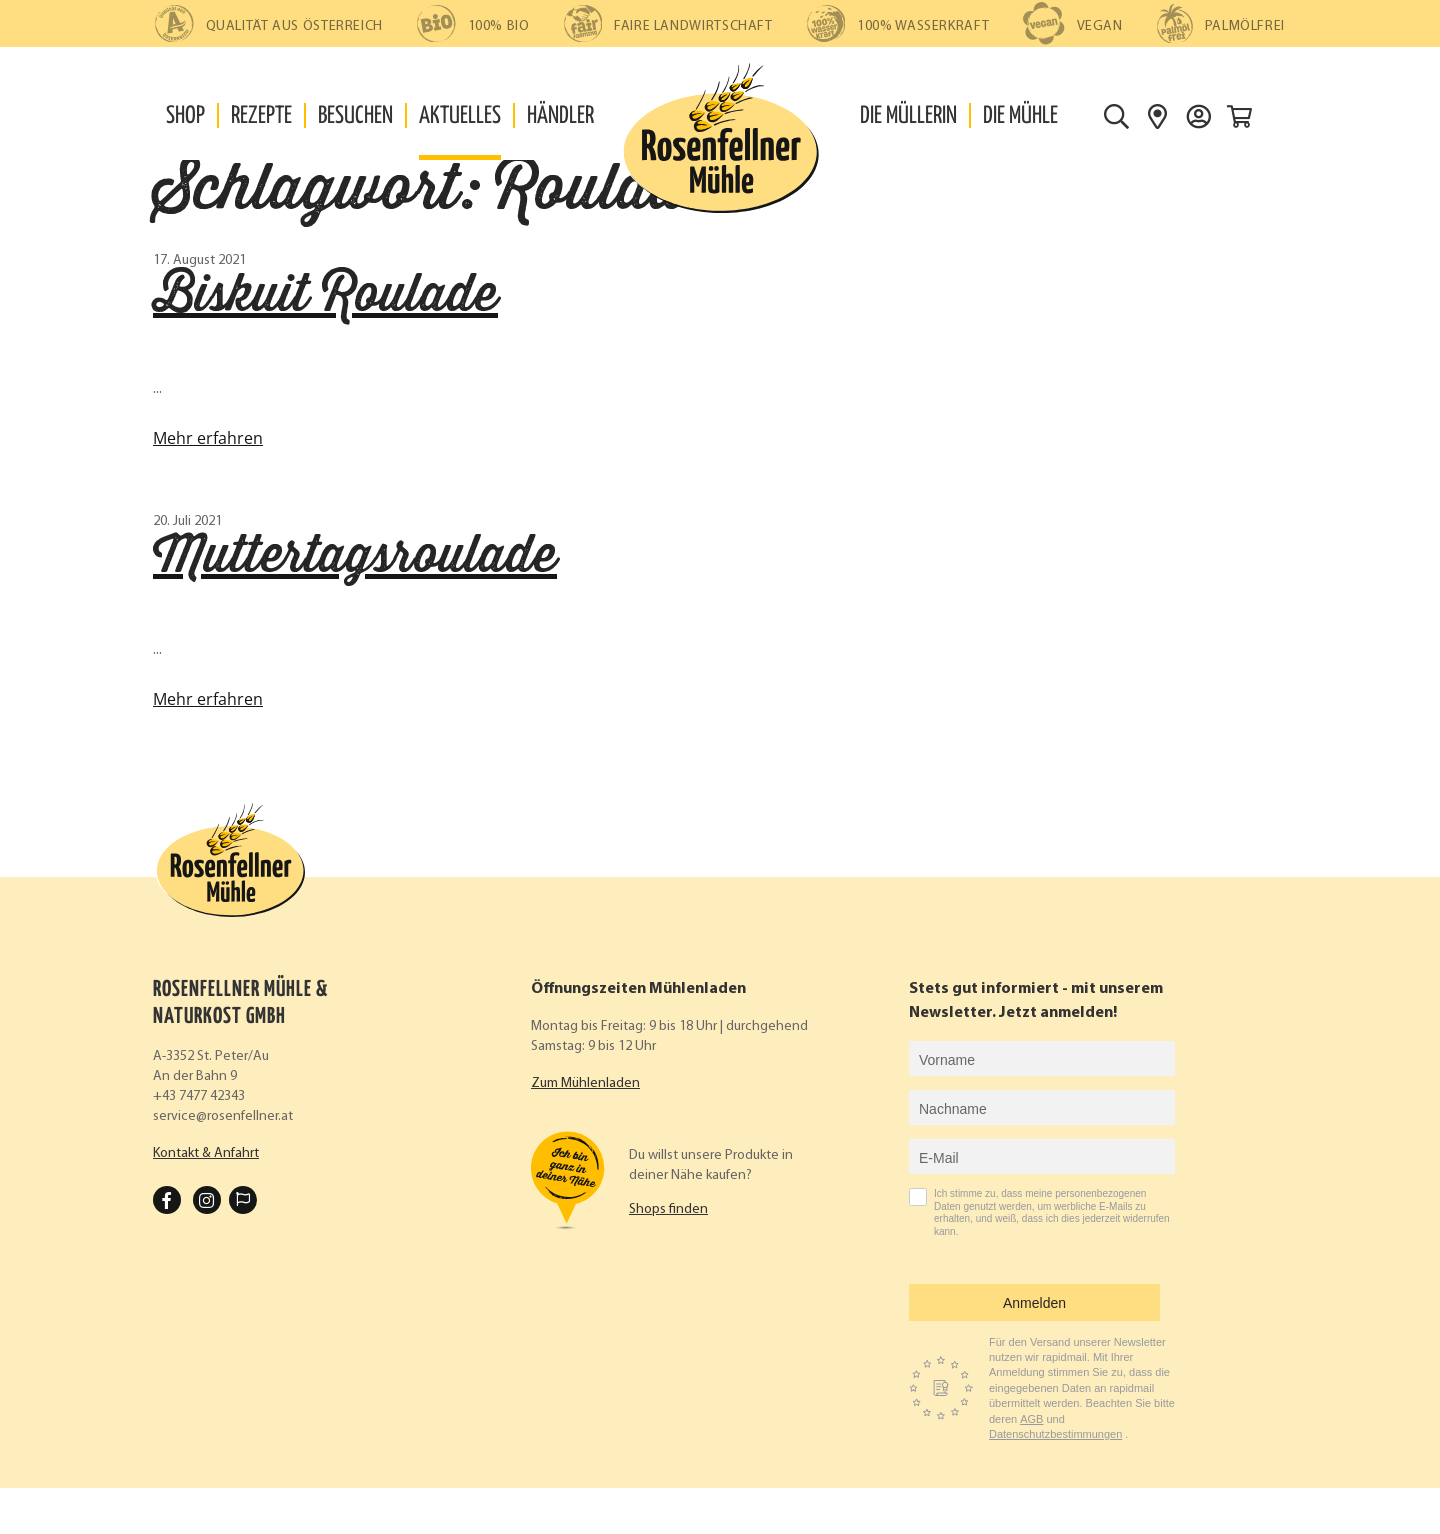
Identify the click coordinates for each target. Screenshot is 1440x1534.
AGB (1031, 1419)
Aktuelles (460, 116)
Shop (185, 116)
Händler (560, 116)
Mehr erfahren (208, 438)
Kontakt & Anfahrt (206, 1153)
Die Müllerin (908, 116)
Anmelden (1034, 1303)
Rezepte (261, 116)
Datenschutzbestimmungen (1055, 1434)
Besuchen (355, 116)
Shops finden (668, 1209)
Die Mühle (1020, 116)
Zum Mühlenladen (585, 1083)
